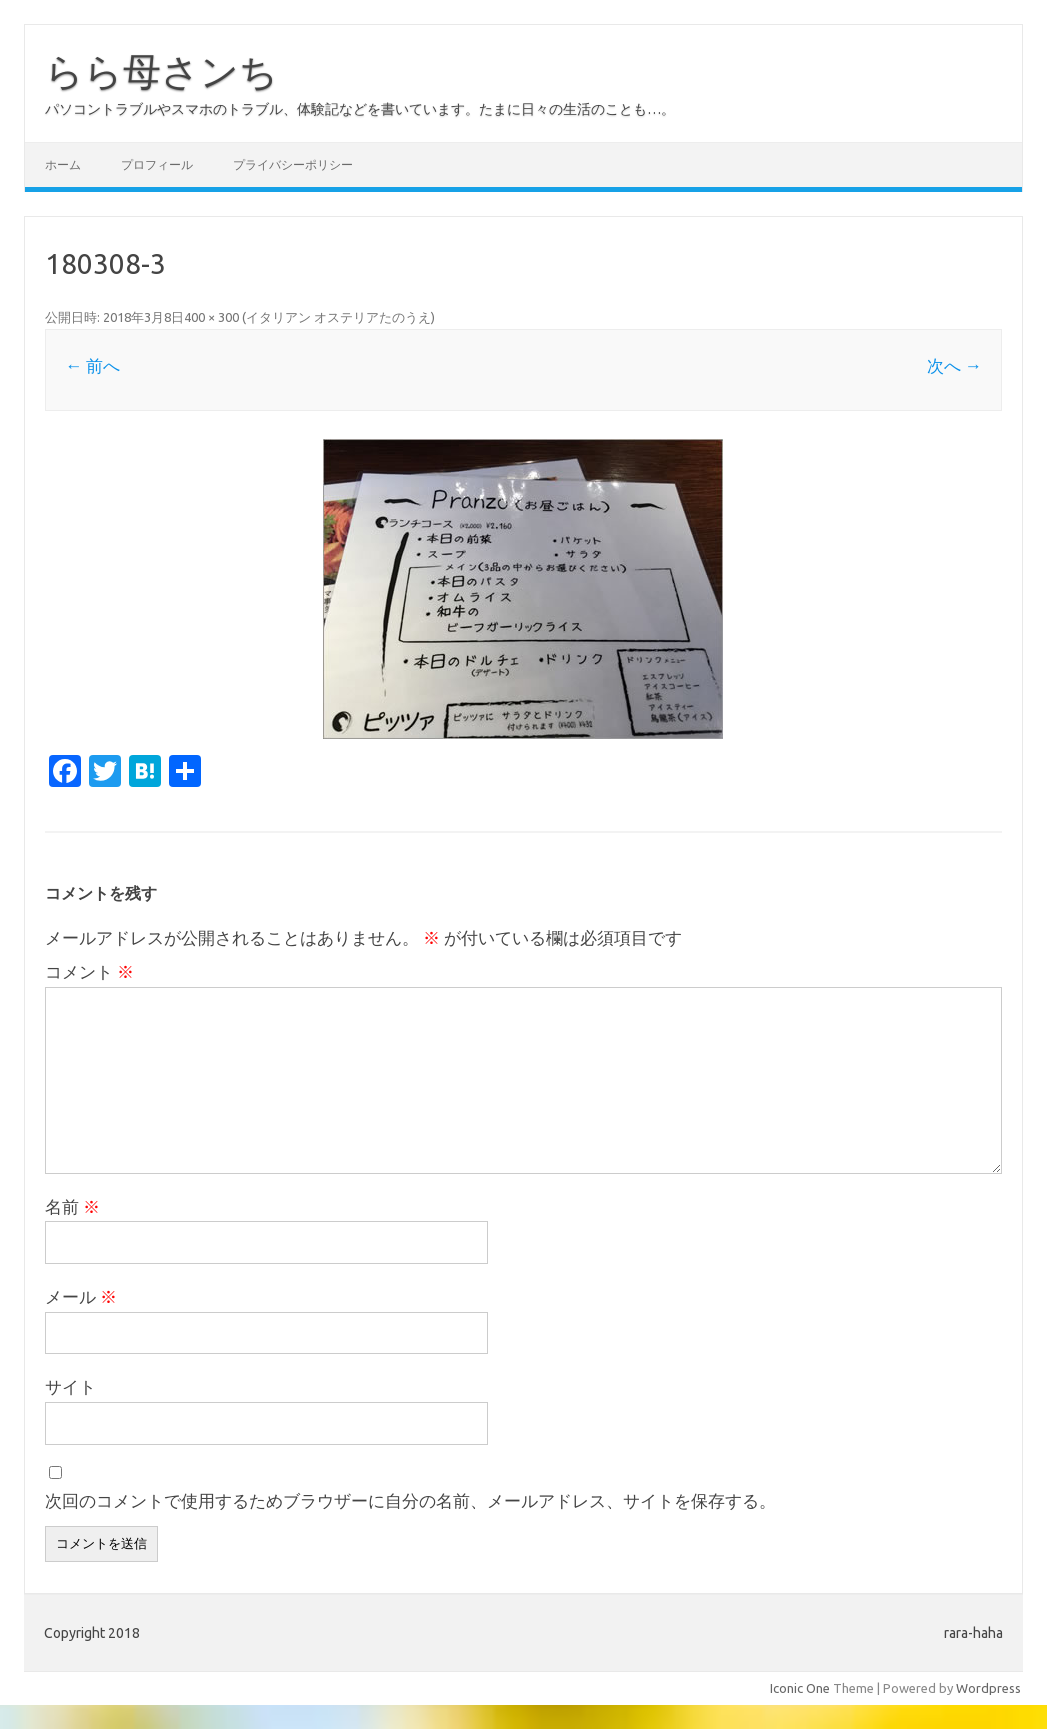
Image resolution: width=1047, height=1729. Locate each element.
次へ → (954, 365)
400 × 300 (211, 317)
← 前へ (92, 365)
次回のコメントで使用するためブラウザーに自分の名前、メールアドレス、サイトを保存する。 (410, 1500)
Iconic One (800, 1688)
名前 (72, 1206)
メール (81, 1296)
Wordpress (988, 1688)
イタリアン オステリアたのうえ (338, 317)
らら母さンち (161, 71)
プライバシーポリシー (293, 164)
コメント (89, 971)
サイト (70, 1386)
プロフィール (157, 164)
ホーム (63, 164)
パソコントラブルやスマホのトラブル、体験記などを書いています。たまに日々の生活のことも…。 (360, 109)
